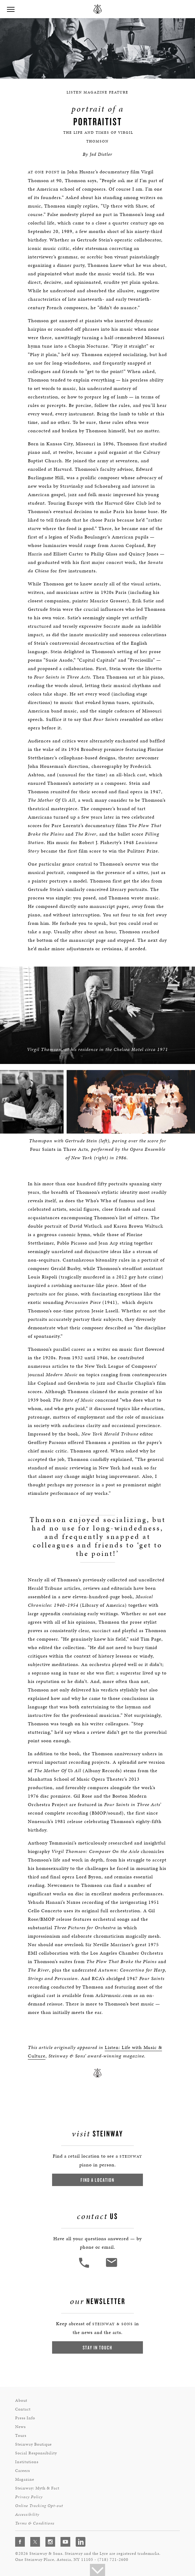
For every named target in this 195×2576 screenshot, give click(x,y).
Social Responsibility (36, 2453)
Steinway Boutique (33, 2444)
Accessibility (27, 2514)
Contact (23, 2409)
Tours (20, 2435)
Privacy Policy (29, 2496)
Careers (22, 2470)
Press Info (25, 2418)
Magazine (24, 2479)
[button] (11, 10)
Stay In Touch (97, 2347)
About (21, 2400)
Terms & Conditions (35, 2523)
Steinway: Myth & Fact (37, 2488)
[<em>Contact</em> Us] (111, 2266)
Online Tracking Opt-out (39, 2505)
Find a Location (97, 2179)
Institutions (26, 2461)
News (20, 2426)
